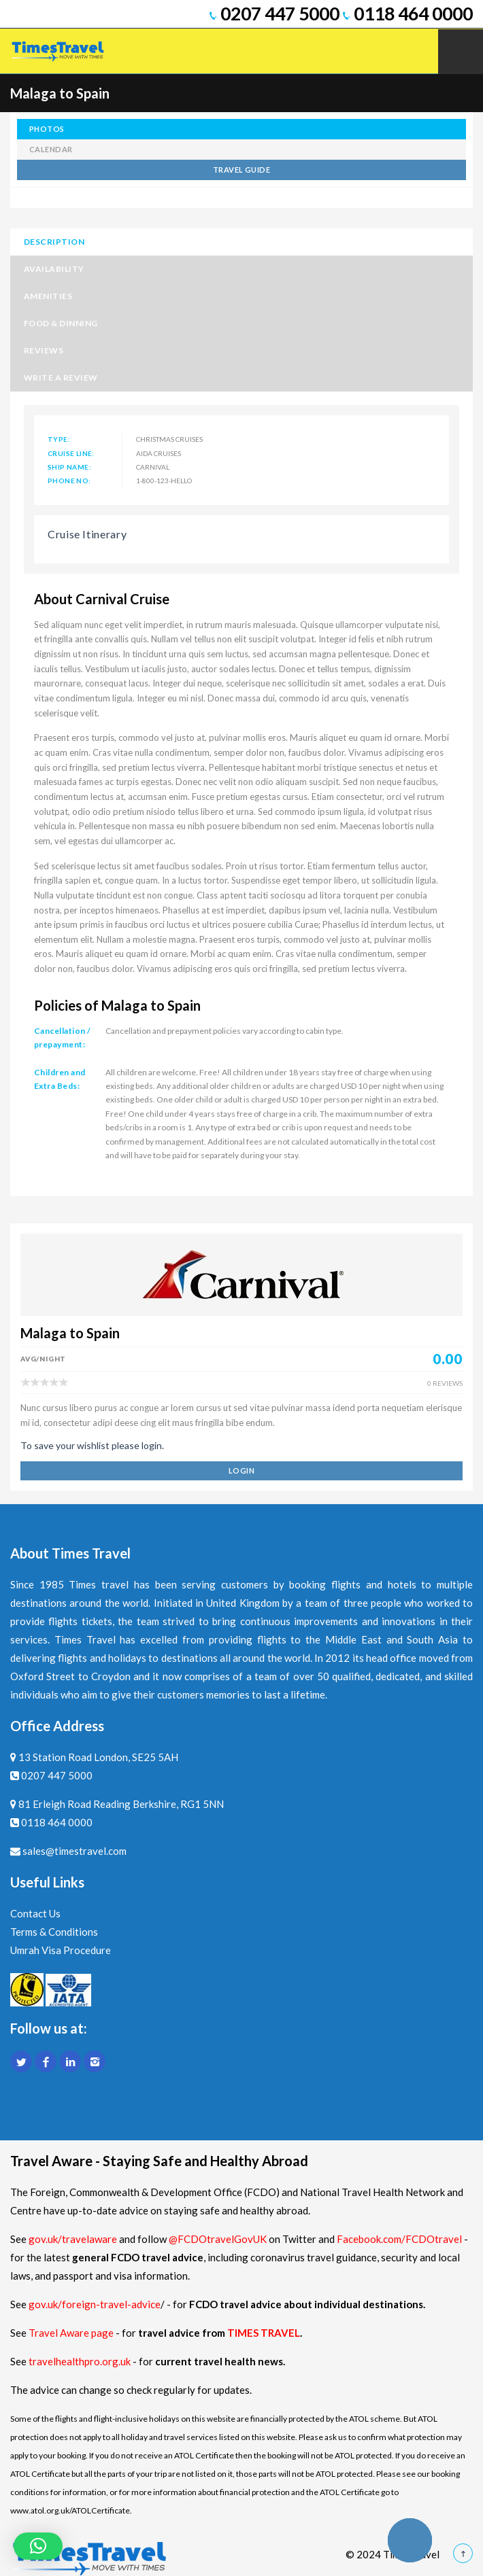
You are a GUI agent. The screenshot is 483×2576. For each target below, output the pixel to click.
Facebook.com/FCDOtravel (399, 2239)
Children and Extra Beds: (60, 1079)
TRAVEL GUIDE (241, 169)
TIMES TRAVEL (263, 2333)
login (241, 1470)
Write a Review (61, 377)
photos (47, 128)
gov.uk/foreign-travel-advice (95, 2304)
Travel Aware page (71, 2333)
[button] (38, 2546)
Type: (59, 439)
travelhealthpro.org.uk (81, 2361)
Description (54, 242)
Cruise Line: (71, 453)
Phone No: (69, 480)
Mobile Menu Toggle (460, 51)
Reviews (43, 350)
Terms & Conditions (54, 1932)
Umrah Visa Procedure (60, 1950)
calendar (51, 149)
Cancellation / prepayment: (62, 1037)
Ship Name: (69, 467)
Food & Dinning (61, 323)
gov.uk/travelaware (73, 2239)
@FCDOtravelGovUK (218, 2239)
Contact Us (35, 1913)
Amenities (48, 296)
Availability (54, 269)
